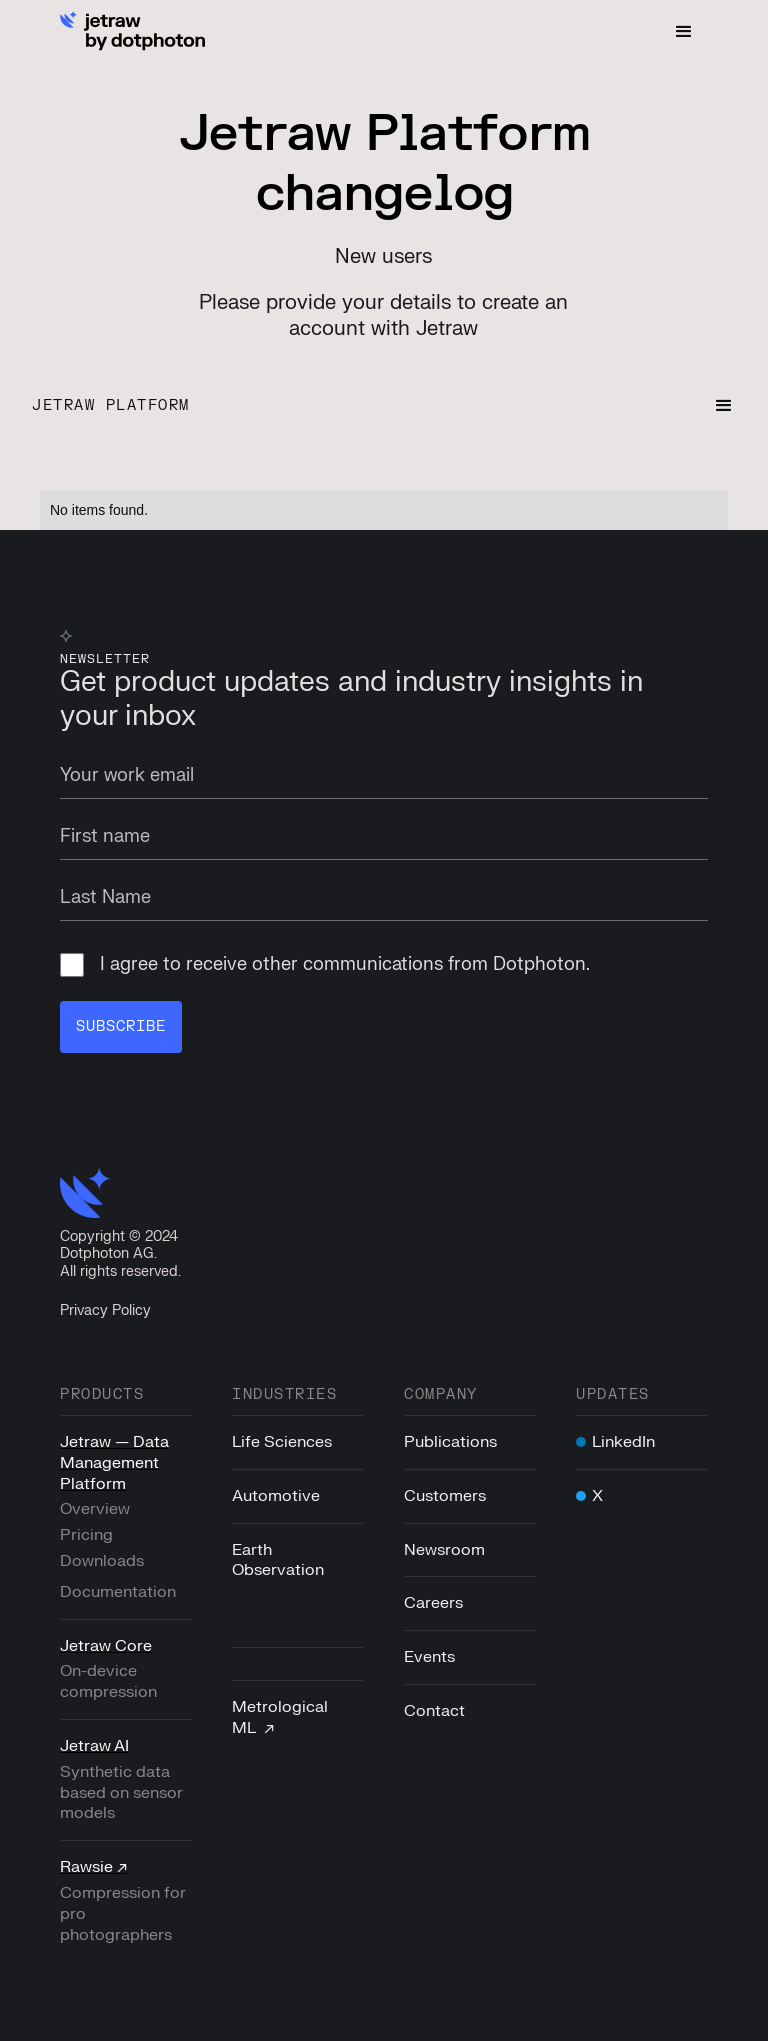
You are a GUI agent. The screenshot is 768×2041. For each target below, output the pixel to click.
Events (429, 1657)
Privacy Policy (105, 1310)
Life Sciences (282, 1442)
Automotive (276, 1496)
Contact (434, 1711)
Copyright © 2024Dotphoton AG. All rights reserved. (120, 1254)
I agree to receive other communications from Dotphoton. (325, 965)
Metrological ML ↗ (280, 1717)
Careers (433, 1603)
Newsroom (444, 1550)
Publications (450, 1442)
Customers (445, 1496)
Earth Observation (278, 1560)
